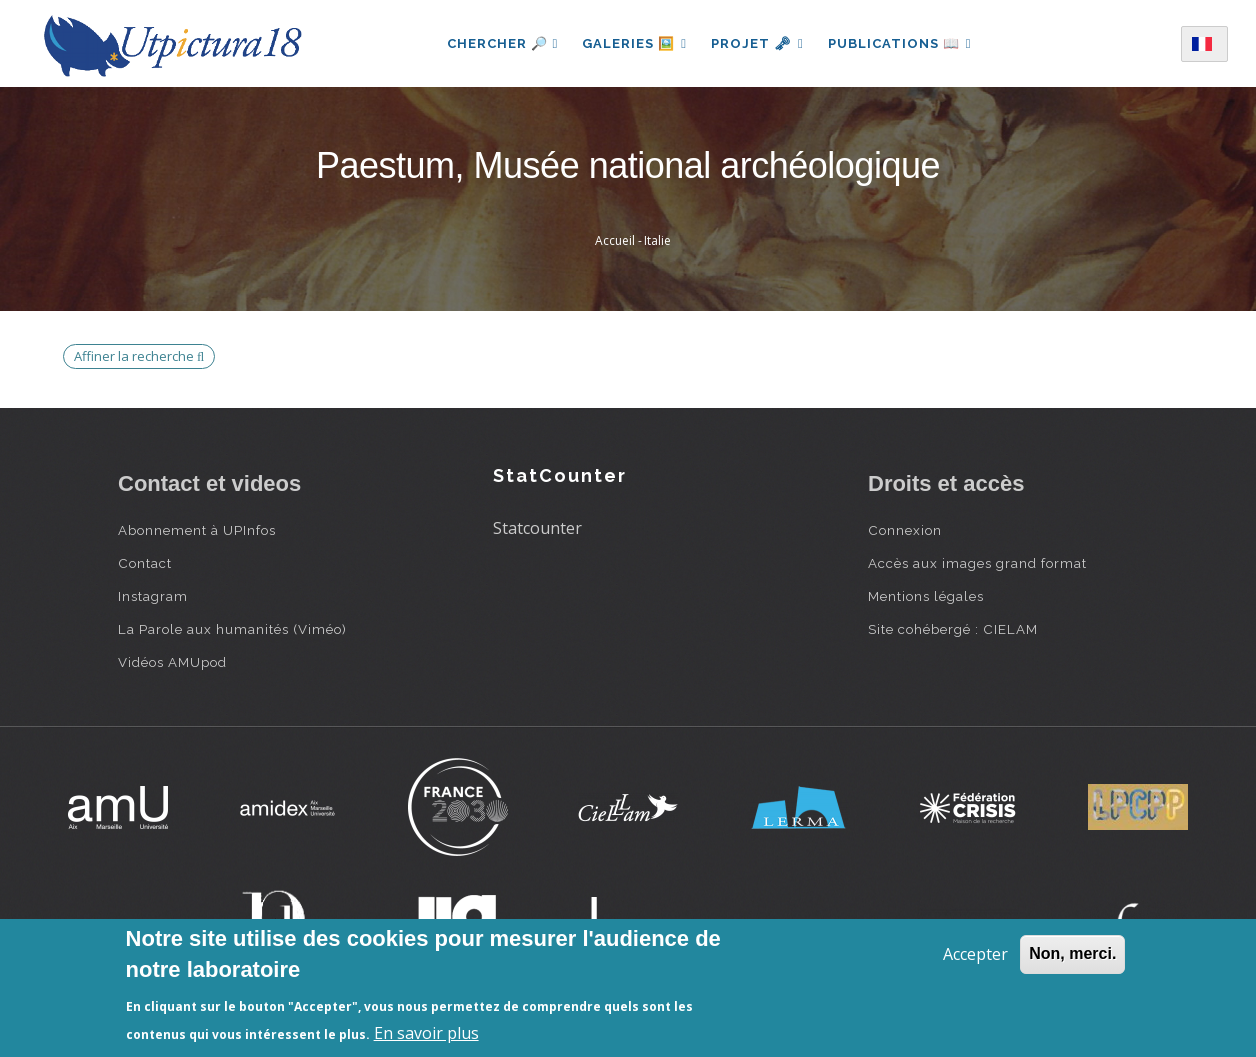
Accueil (615, 240)
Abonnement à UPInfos (197, 530)
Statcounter (537, 528)
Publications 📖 (900, 43)
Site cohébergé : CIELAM (953, 629)
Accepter (975, 954)
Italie (657, 240)
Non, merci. (1072, 953)
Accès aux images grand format (977, 563)
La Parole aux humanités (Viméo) (232, 629)
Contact (145, 563)
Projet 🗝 (757, 43)
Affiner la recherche (139, 356)
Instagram (153, 596)
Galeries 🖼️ (634, 43)
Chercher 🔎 (502, 43)
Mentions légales (926, 596)
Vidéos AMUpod (172, 662)
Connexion (905, 530)
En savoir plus (426, 1033)
